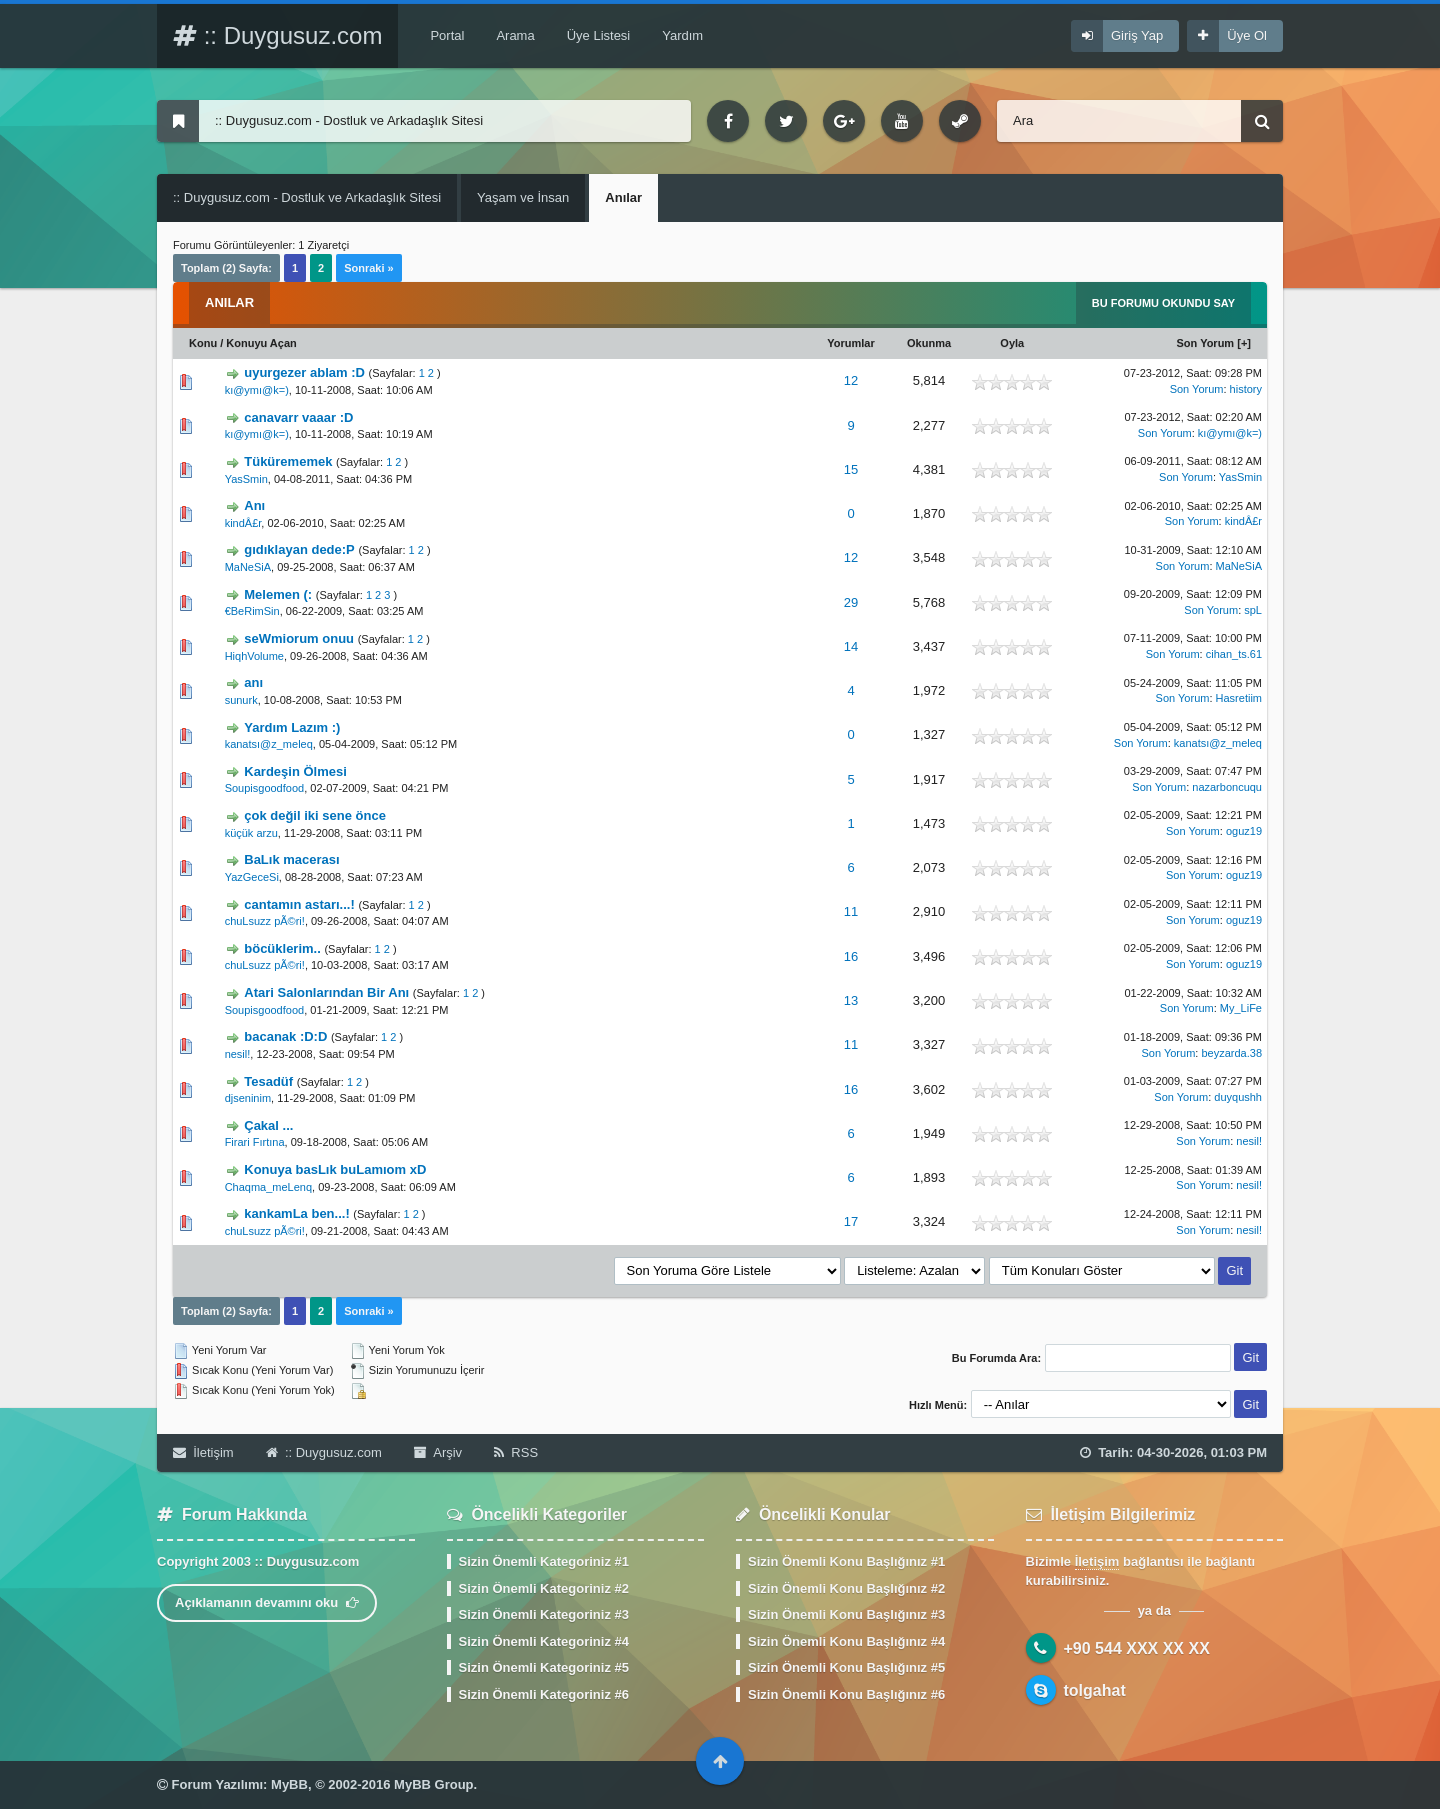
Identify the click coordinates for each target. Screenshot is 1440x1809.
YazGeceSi (252, 877)
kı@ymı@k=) (257, 390)
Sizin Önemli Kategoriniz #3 (544, 1614)
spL (1253, 610)
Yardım (682, 35)
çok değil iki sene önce (315, 815)
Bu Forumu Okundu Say (1163, 303)
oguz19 (1244, 831)
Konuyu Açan (261, 343)
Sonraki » (369, 268)
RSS (516, 1452)
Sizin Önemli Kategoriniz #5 (544, 1667)
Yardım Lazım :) (292, 727)
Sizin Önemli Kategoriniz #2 (544, 1588)
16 (851, 956)
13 (851, 1000)
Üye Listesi (599, 35)
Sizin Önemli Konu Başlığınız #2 (846, 1588)
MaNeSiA (248, 567)
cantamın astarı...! (299, 904)
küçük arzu (251, 833)
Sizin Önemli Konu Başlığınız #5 (846, 1667)
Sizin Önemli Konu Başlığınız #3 (846, 1614)
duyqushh (1238, 1097)
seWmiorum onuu (299, 638)
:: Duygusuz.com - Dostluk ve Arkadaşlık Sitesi (307, 197)
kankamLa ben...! (296, 1213)
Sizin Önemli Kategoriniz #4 (544, 1641)
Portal (447, 35)
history (1246, 389)
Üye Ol (1247, 35)
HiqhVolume (254, 656)
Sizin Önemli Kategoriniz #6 (544, 1694)
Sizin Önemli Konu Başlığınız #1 (846, 1561)
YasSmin (246, 479)
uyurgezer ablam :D (304, 372)
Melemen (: (278, 594)
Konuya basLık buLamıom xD (335, 1169)
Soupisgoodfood (265, 788)
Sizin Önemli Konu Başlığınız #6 (846, 1694)
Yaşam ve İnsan (523, 197)
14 (851, 646)
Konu (203, 343)
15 (851, 469)
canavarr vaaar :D (298, 417)
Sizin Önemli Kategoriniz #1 (544, 1561)
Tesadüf (268, 1081)
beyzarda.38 (1231, 1053)
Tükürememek (288, 461)
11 (851, 911)
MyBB (289, 1784)
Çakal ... (268, 1125)
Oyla (1012, 343)
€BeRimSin (252, 611)
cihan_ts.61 (1234, 654)
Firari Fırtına (255, 1142)
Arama (515, 35)
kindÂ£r (243, 523)
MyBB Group (433, 1784)
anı (253, 682)
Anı (254, 505)
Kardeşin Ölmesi (295, 771)
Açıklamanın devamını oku (267, 1602)
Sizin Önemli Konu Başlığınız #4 (846, 1641)
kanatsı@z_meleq (269, 744)
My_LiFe (1241, 1008)
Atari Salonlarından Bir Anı (326, 992)
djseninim (248, 1098)
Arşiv (438, 1452)
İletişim (203, 1452)
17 (851, 1221)
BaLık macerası (291, 859)
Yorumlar (850, 343)
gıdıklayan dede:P (299, 549)
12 (851, 380)
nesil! (238, 1054)
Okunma (929, 343)
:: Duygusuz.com (277, 35)
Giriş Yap (1137, 35)
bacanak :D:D (285, 1036)
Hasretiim (1239, 698)
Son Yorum (1206, 343)
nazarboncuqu (1227, 787)
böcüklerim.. (282, 948)
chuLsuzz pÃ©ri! (265, 921)
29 (851, 602)
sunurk (241, 700)
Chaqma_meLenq (268, 1187)
